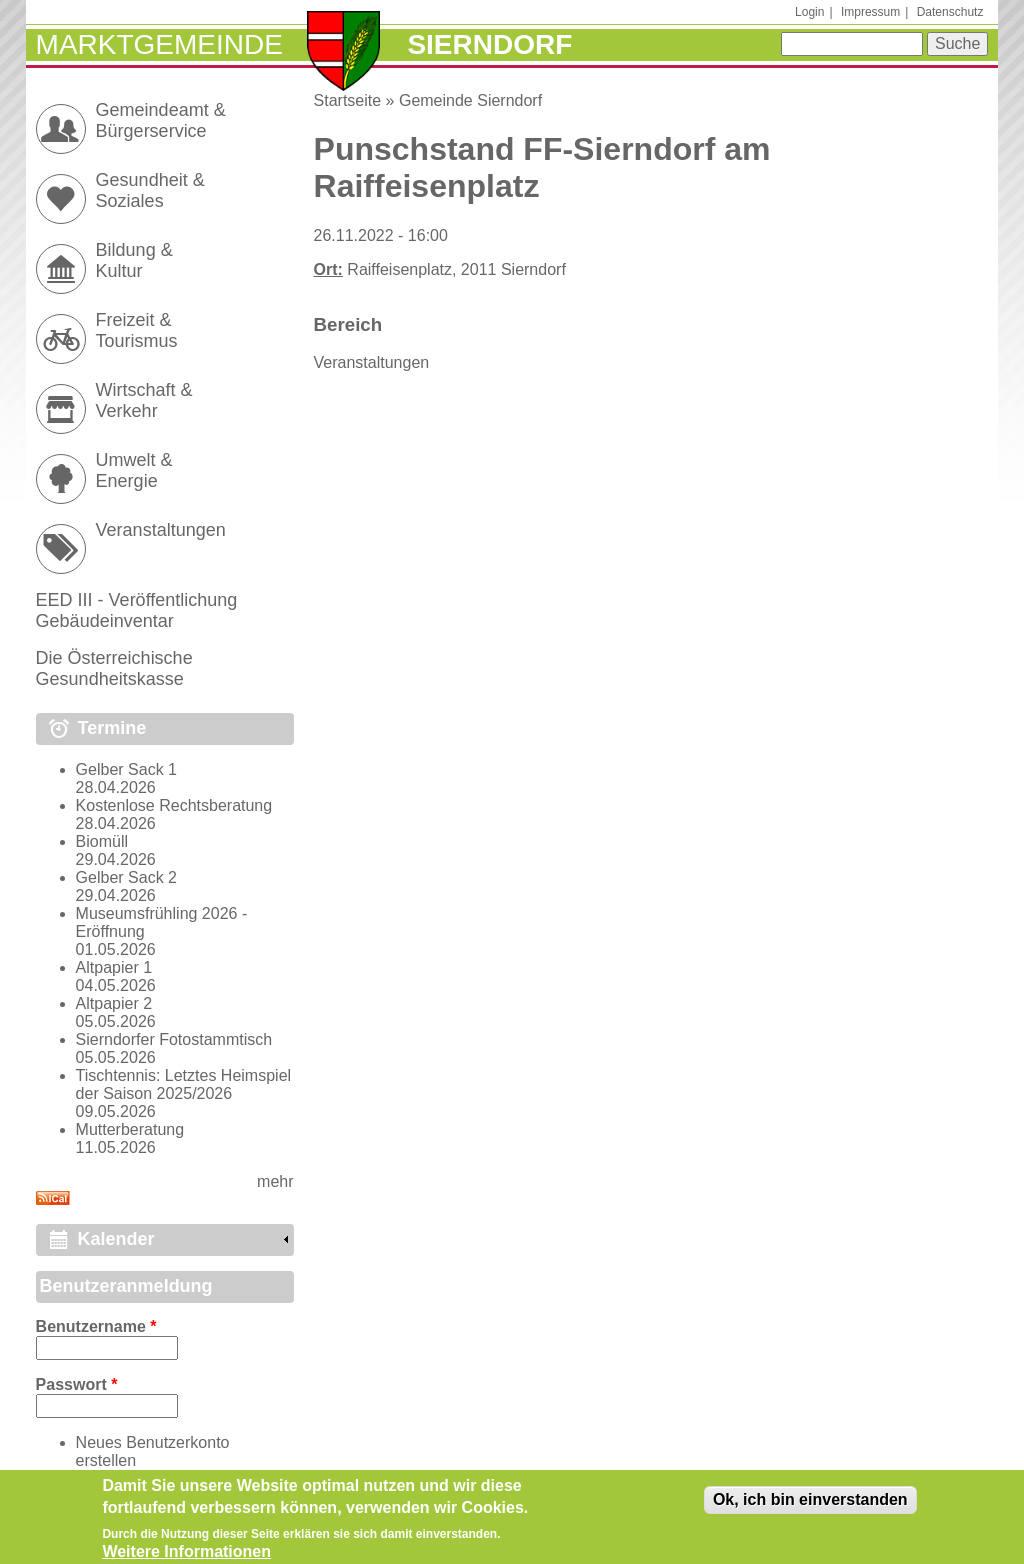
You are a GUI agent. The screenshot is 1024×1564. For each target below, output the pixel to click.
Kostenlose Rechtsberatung (174, 805)
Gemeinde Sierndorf (470, 100)
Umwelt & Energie (134, 470)
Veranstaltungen (372, 362)
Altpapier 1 (114, 967)
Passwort (77, 1384)
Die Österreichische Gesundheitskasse (114, 668)
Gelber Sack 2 (126, 877)
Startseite (348, 100)
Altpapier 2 (114, 1003)
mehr (275, 1181)
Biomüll (102, 841)
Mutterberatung (130, 1129)
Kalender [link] (116, 1239)
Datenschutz (950, 12)
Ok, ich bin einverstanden (810, 1504)
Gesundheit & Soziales (150, 190)
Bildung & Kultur (134, 260)
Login (809, 12)
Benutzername (96, 1326)
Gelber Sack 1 (126, 769)
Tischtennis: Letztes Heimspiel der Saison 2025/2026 (184, 1084)
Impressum (870, 12)
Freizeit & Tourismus (137, 330)
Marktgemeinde (159, 44)
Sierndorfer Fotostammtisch (174, 1039)
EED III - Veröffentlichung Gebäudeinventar (137, 610)
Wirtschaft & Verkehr (144, 400)
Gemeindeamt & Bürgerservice (161, 120)
